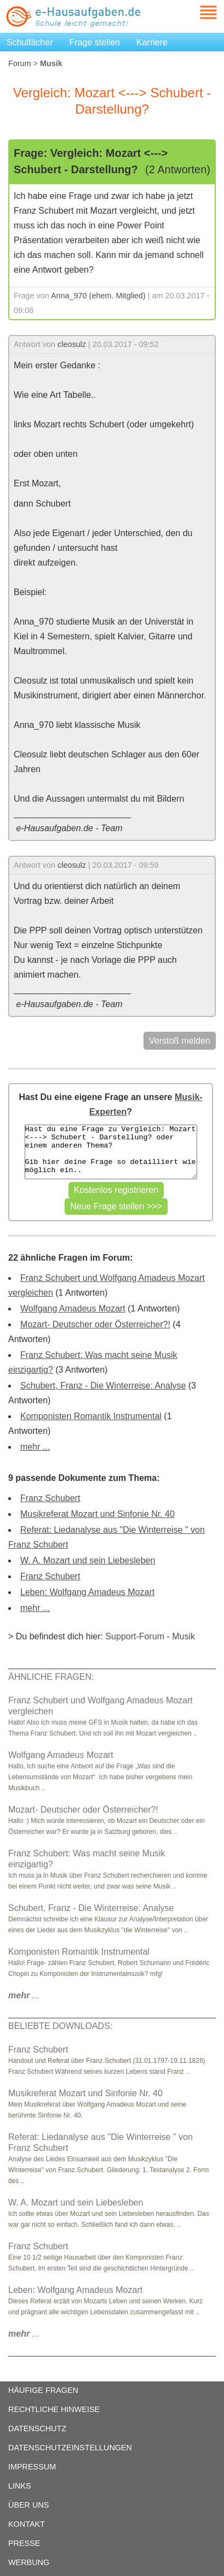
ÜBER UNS (28, 2505)
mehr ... (35, 1446)
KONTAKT (26, 2524)
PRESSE (24, 2543)
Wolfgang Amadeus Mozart (72, 1308)
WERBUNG (28, 2562)
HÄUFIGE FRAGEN (43, 2390)
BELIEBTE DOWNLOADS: (60, 2026)
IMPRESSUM (32, 2466)
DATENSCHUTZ (37, 2428)
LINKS (19, 2485)
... (23, 1995)
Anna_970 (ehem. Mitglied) (98, 295)
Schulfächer (30, 42)
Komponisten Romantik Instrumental (91, 1416)
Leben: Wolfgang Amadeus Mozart (87, 1592)
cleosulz (72, 344)
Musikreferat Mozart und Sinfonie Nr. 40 (97, 1514)
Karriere (152, 42)
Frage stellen (95, 42)
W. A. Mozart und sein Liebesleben (87, 1560)
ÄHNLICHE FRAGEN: (51, 1676)
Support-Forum (134, 1636)
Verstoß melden (179, 1040)
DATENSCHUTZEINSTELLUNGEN (70, 2447)
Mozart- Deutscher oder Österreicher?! (95, 1324)
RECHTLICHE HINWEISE (54, 2409)
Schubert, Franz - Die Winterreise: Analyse (103, 1385)
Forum (19, 63)
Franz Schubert (50, 1498)
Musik (183, 1636)
